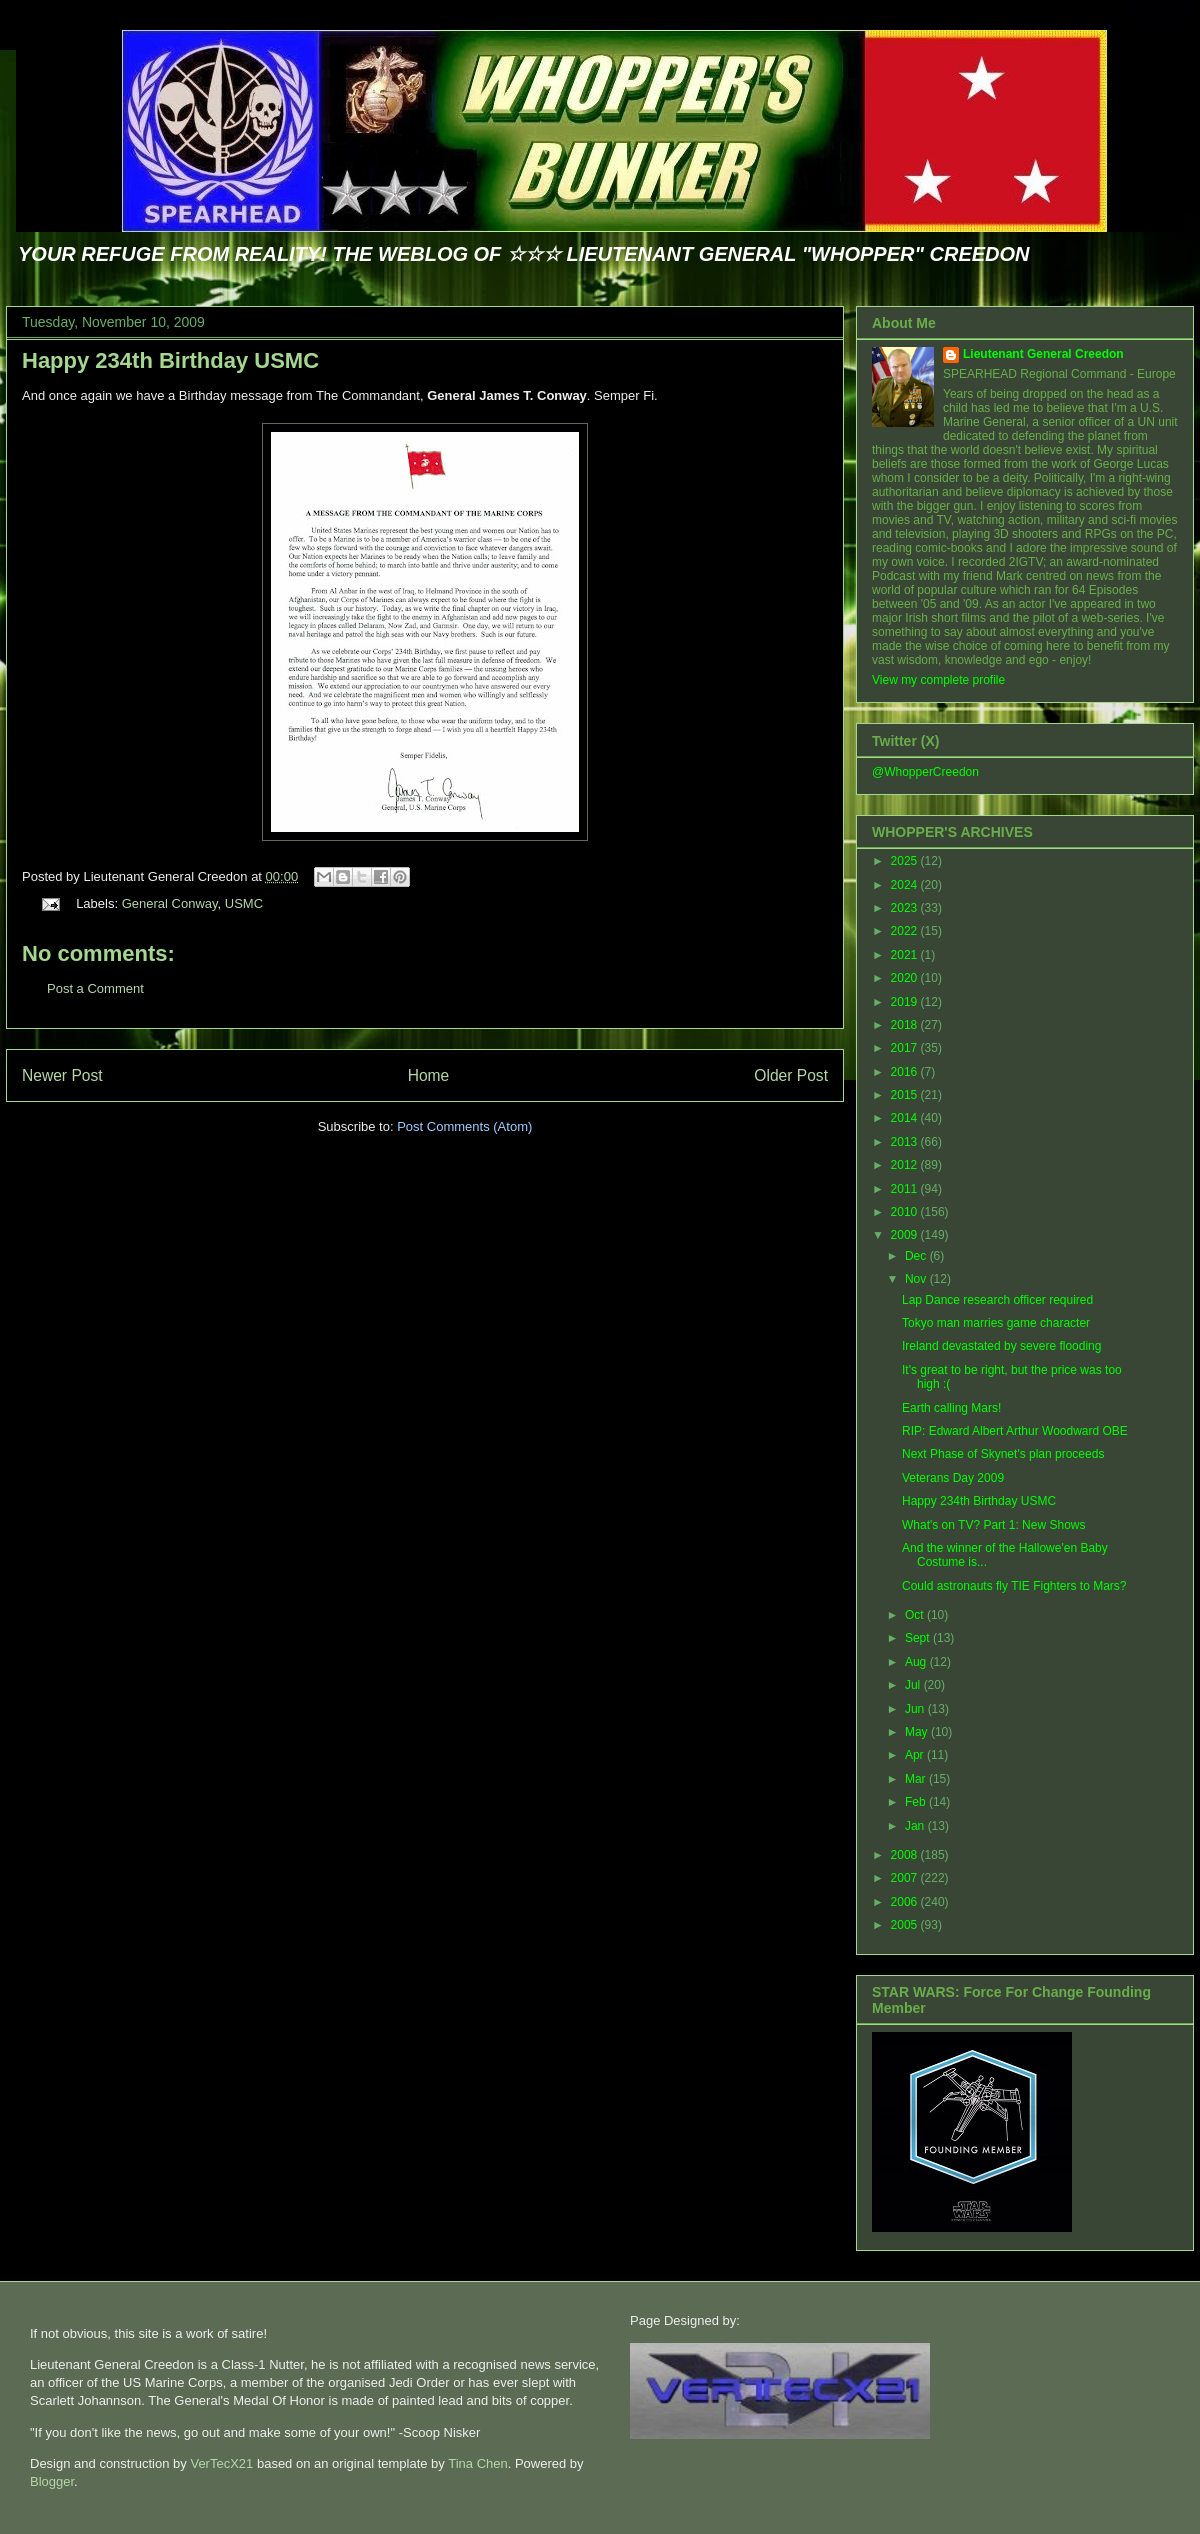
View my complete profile (938, 680)
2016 (906, 1072)
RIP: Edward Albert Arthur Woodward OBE (1015, 1431)
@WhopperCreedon (925, 772)
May (918, 1732)
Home (429, 1075)
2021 (906, 955)
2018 (906, 1025)
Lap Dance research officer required (997, 1300)
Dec (917, 1256)
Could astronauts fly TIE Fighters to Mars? (1014, 1586)
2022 (906, 931)
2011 (906, 1189)
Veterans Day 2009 (953, 1478)
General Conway (170, 903)
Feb (917, 1802)
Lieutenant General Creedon (1043, 354)
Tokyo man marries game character (996, 1323)
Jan (916, 1826)
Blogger (52, 2481)
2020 (906, 978)
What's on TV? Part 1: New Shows (993, 1525)
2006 (906, 1902)
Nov (917, 1279)
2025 (906, 861)
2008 (906, 1855)
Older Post (791, 1075)
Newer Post (62, 1075)
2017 (906, 1048)
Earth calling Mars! (951, 1408)
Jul (914, 1685)
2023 (906, 908)
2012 (906, 1165)
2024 (906, 885)
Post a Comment (95, 988)
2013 (906, 1142)
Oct (916, 1615)
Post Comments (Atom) (464, 1126)
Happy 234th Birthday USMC (170, 360)
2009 (906, 1235)
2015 (906, 1095)
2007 (906, 1878)
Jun (916, 1709)
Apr (916, 1755)
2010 (906, 1212)
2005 (906, 1925)
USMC (244, 903)
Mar (917, 1779)
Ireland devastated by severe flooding (1001, 1346)
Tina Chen (478, 2463)
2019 (906, 1002)
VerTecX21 (221, 2463)
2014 (906, 1118)
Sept (919, 1638)
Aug (917, 1662)
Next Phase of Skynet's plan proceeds (1003, 1454)
